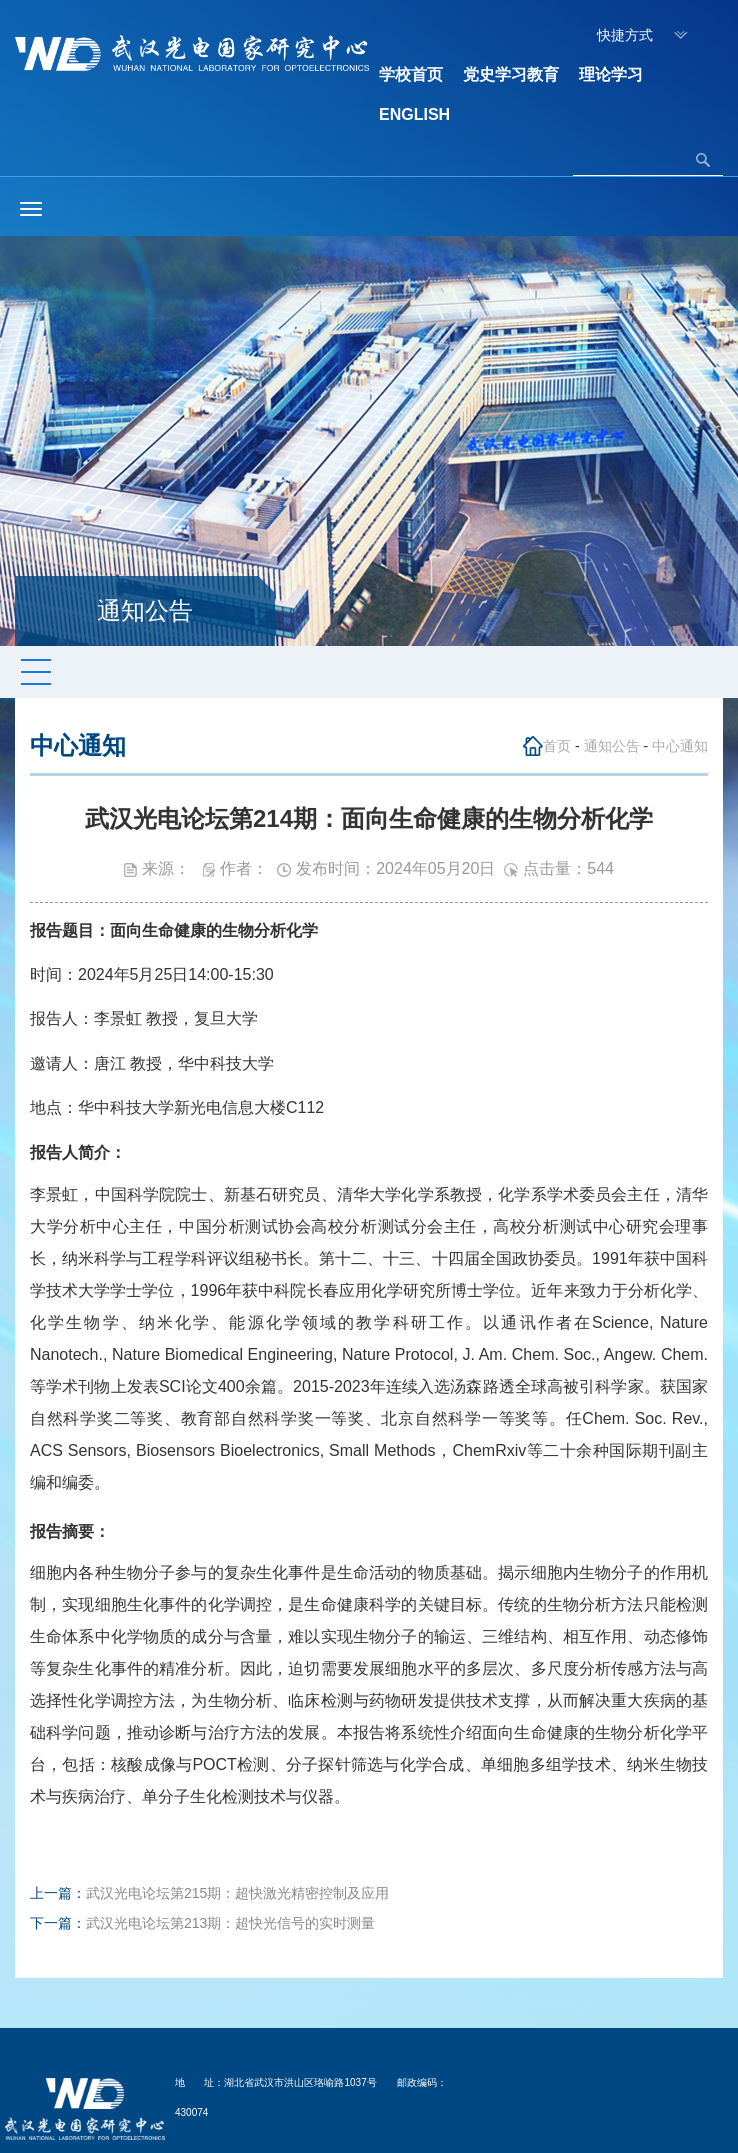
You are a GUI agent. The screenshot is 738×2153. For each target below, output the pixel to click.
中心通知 (680, 746)
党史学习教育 (511, 74)
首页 (557, 746)
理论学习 (611, 74)
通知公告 (612, 746)
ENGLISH (414, 114)
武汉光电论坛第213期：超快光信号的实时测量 (230, 1923)
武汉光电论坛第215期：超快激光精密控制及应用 (237, 1893)
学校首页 (411, 74)
